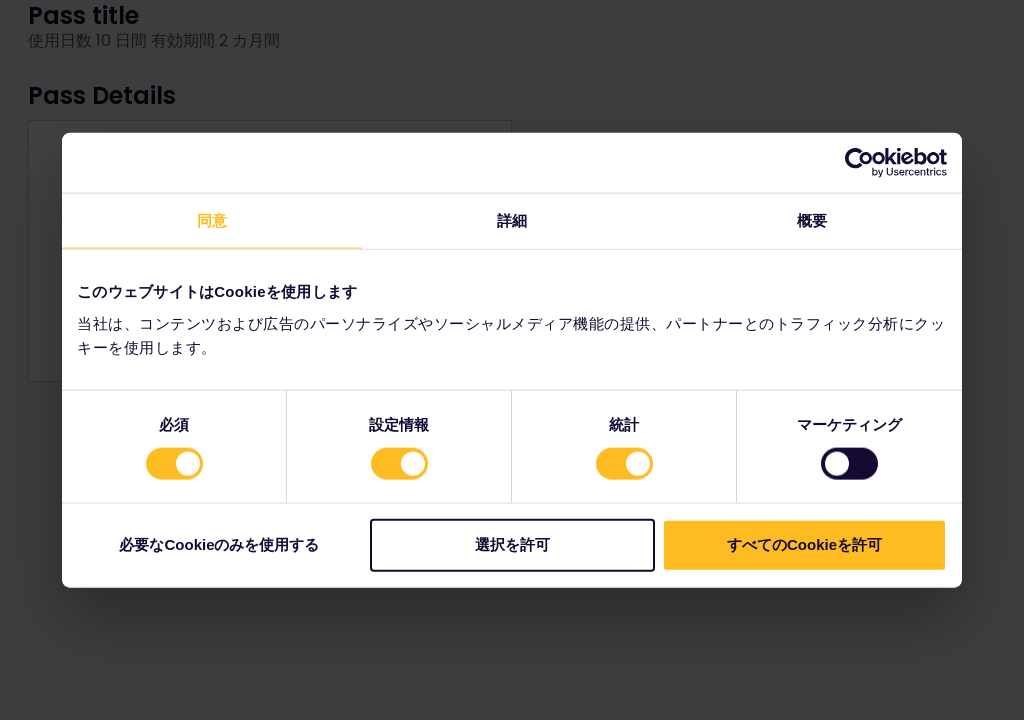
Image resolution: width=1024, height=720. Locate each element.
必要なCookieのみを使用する (219, 543)
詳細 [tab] (512, 220)
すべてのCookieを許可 (804, 543)
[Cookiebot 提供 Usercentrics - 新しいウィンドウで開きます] (859, 163)
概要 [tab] (812, 220)
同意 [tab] (212, 220)
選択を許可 (512, 543)
